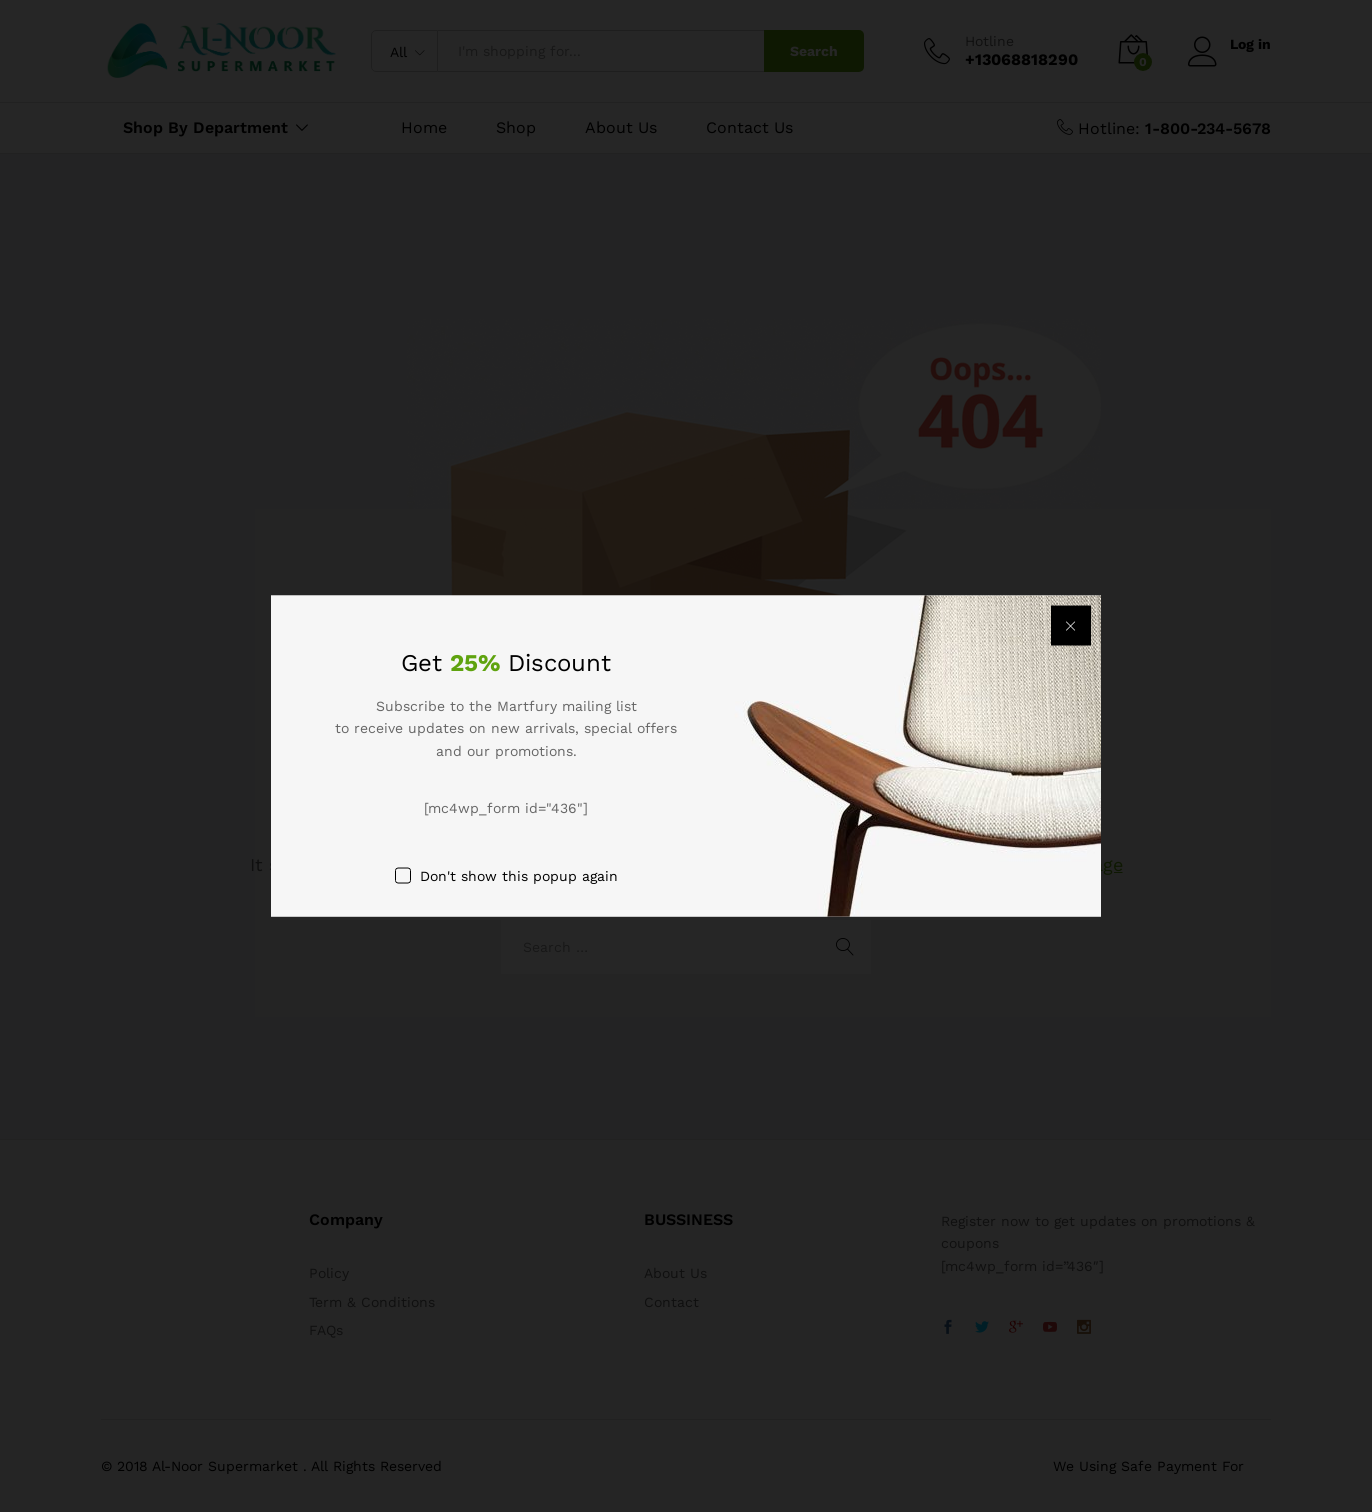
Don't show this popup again (519, 875)
